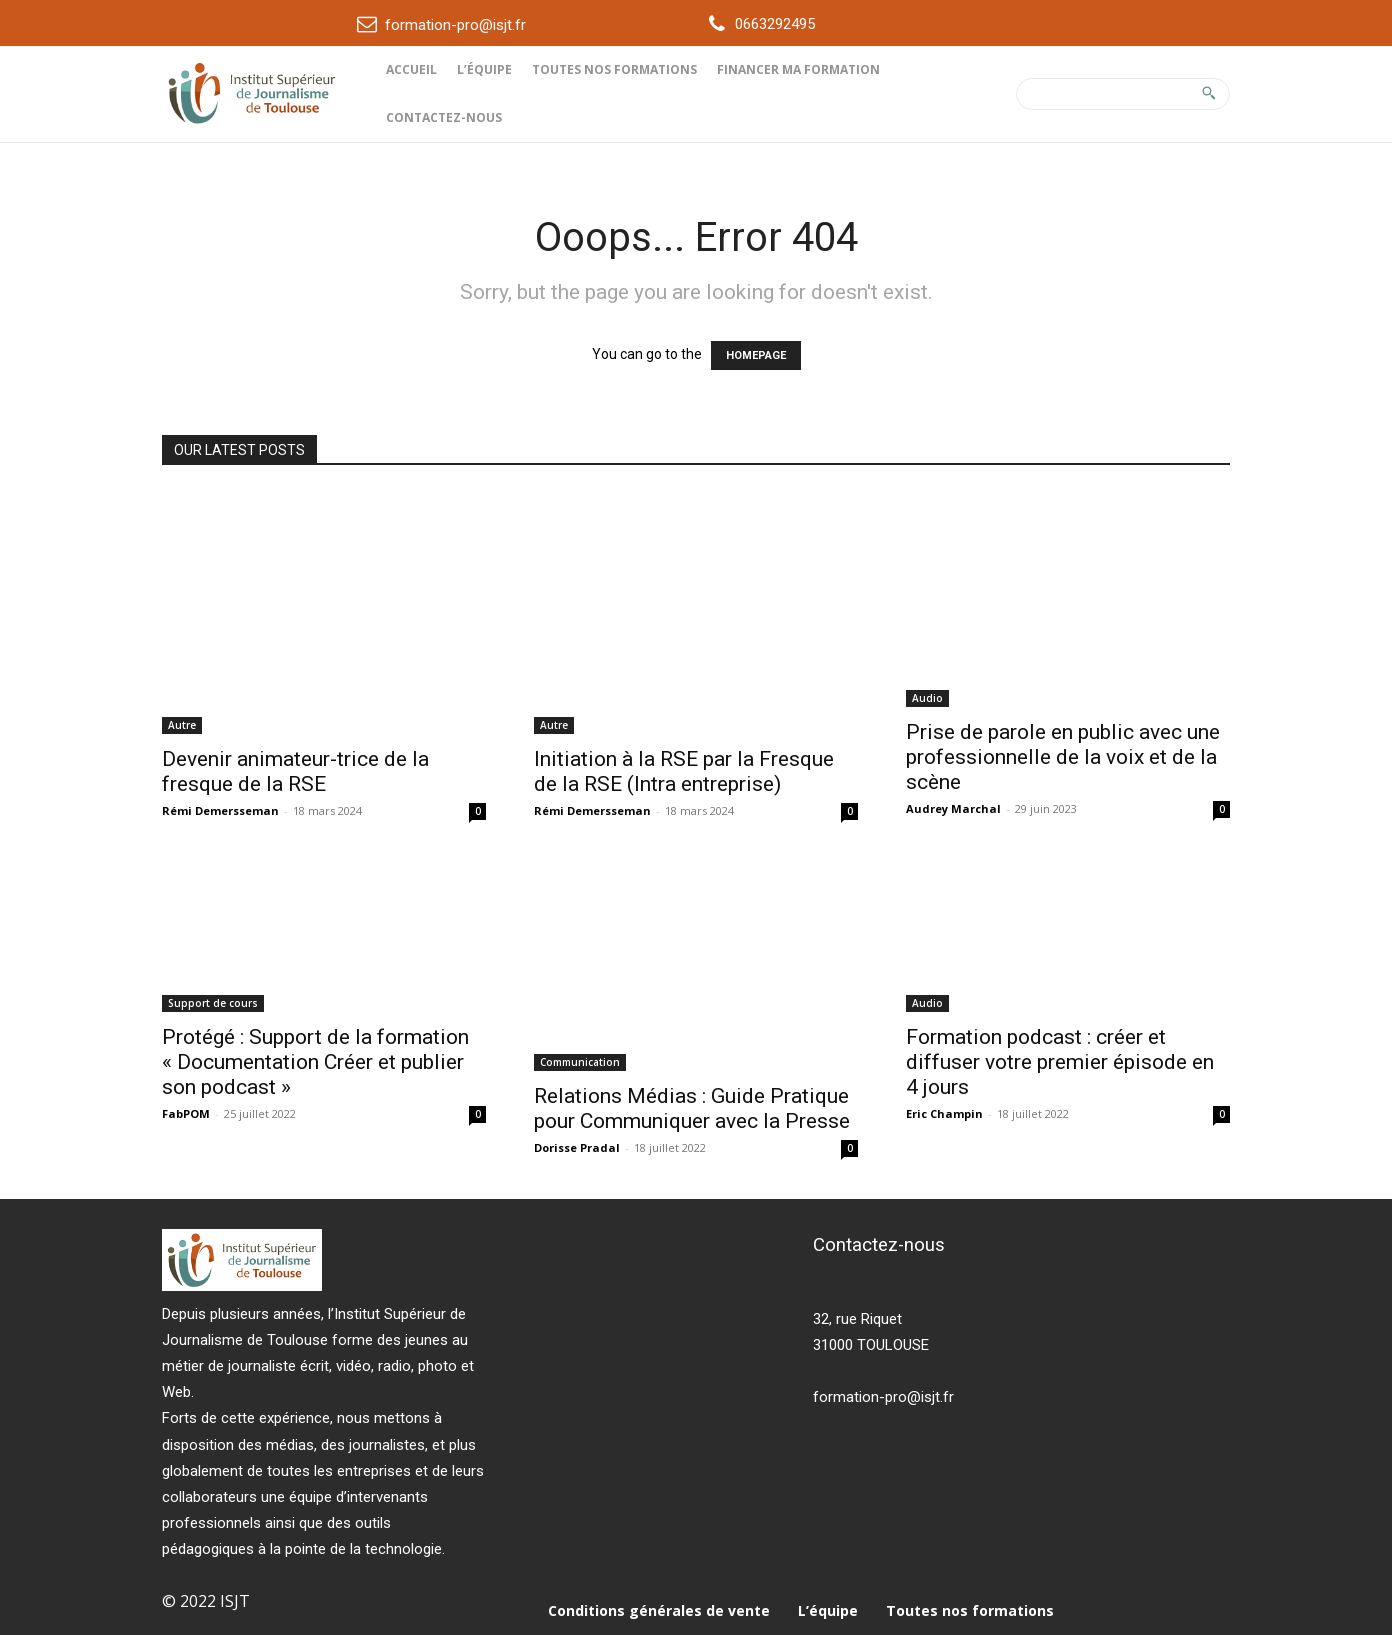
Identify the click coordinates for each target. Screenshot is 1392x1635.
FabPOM (186, 1113)
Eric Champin (944, 1113)
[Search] (1208, 94)
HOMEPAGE (756, 355)
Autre (182, 725)
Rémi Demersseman (220, 810)
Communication (580, 1062)
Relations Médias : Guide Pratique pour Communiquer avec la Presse (692, 1108)
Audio (927, 698)
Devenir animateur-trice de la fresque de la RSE (295, 771)
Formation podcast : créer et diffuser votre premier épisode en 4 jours (1060, 1062)
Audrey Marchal (953, 808)
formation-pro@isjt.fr (455, 25)
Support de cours (213, 1003)
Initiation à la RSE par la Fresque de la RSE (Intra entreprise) (684, 771)
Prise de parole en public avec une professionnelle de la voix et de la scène (1063, 757)
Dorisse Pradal (577, 1147)
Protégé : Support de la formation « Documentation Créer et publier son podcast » (315, 1062)
